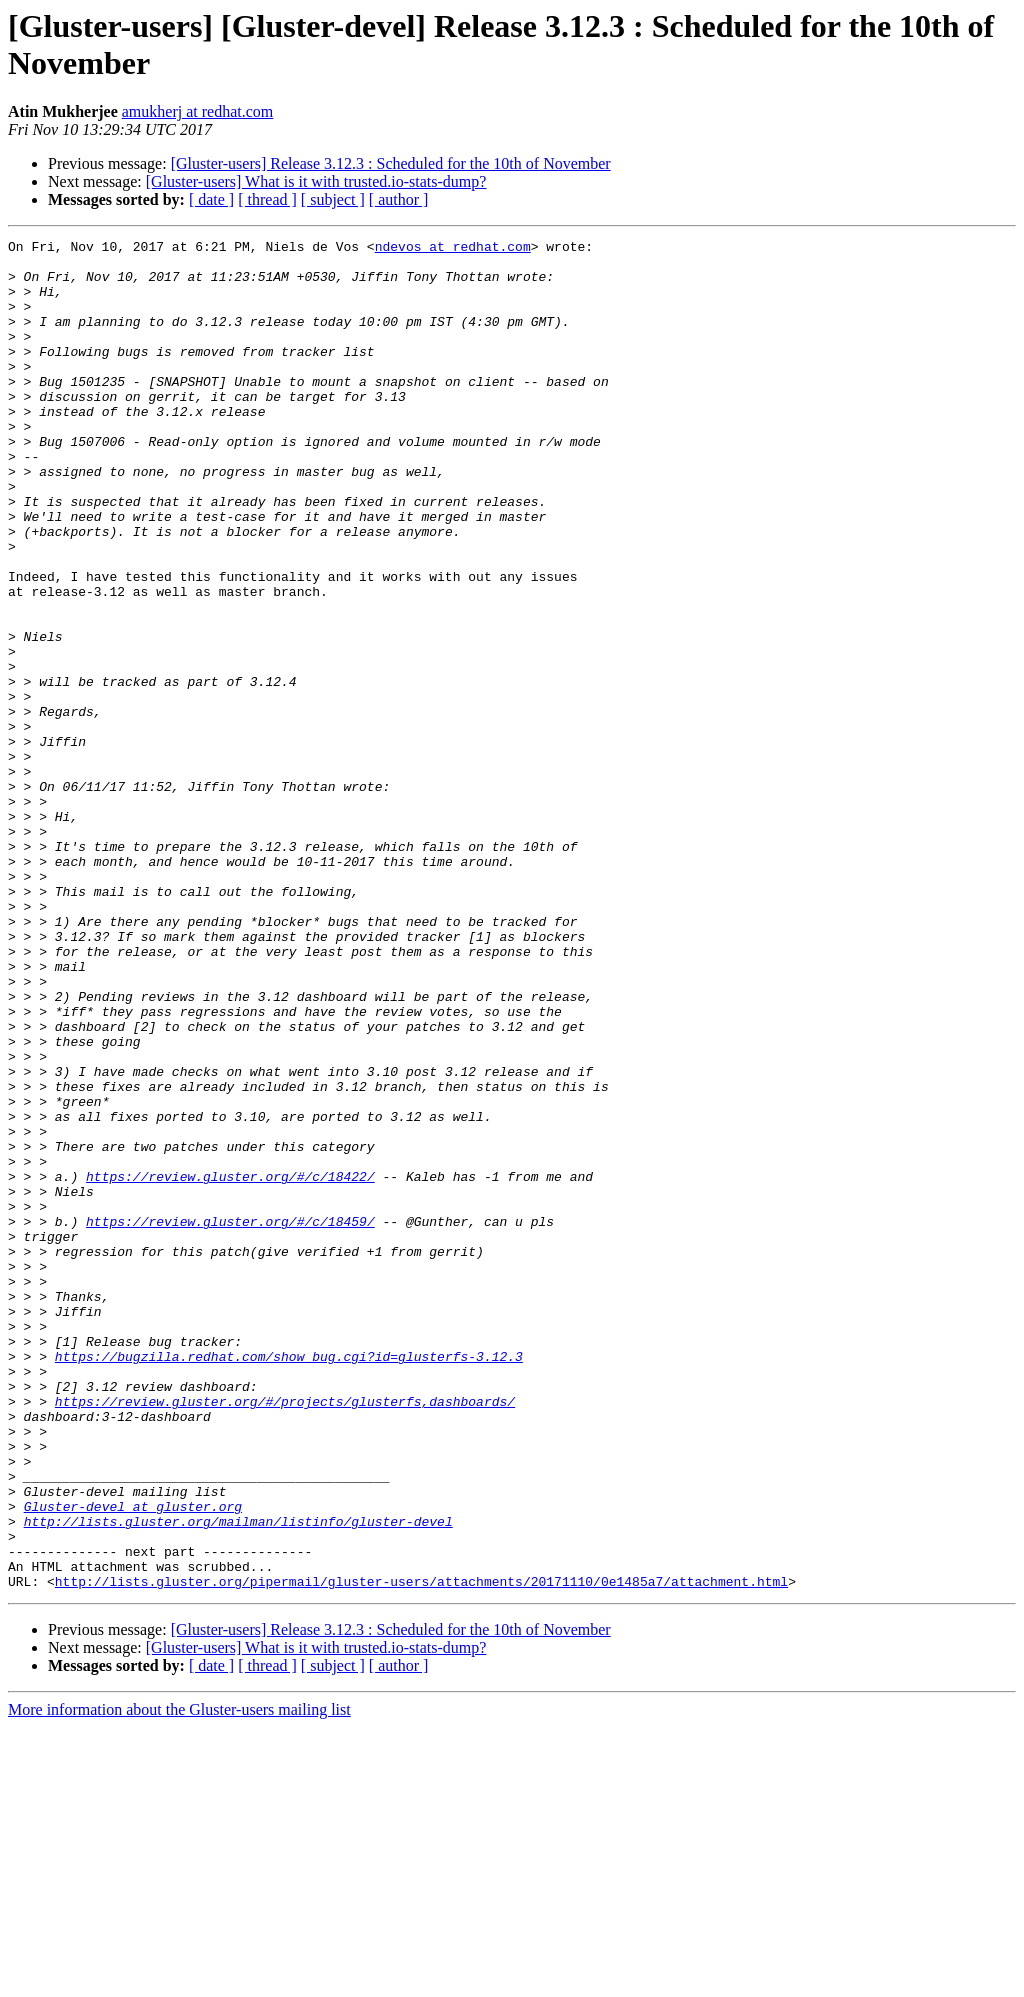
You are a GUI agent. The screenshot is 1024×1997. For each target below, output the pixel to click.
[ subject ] (333, 199)
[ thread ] (267, 199)
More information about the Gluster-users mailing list (179, 1979)
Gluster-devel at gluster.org (133, 1761)
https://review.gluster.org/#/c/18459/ (230, 1419)
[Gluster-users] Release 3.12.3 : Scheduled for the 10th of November (391, 163)
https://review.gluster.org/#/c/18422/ (230, 1365)
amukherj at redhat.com (198, 111)
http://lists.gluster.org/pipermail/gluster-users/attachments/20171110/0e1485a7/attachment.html (421, 1851)
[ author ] (399, 199)
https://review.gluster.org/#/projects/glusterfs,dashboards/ (285, 1635)
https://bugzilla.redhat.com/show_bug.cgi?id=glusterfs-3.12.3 (289, 1581)
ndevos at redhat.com (453, 249)
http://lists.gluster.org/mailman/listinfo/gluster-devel (238, 1779)
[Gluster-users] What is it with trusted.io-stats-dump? (316, 181)
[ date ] (211, 199)
